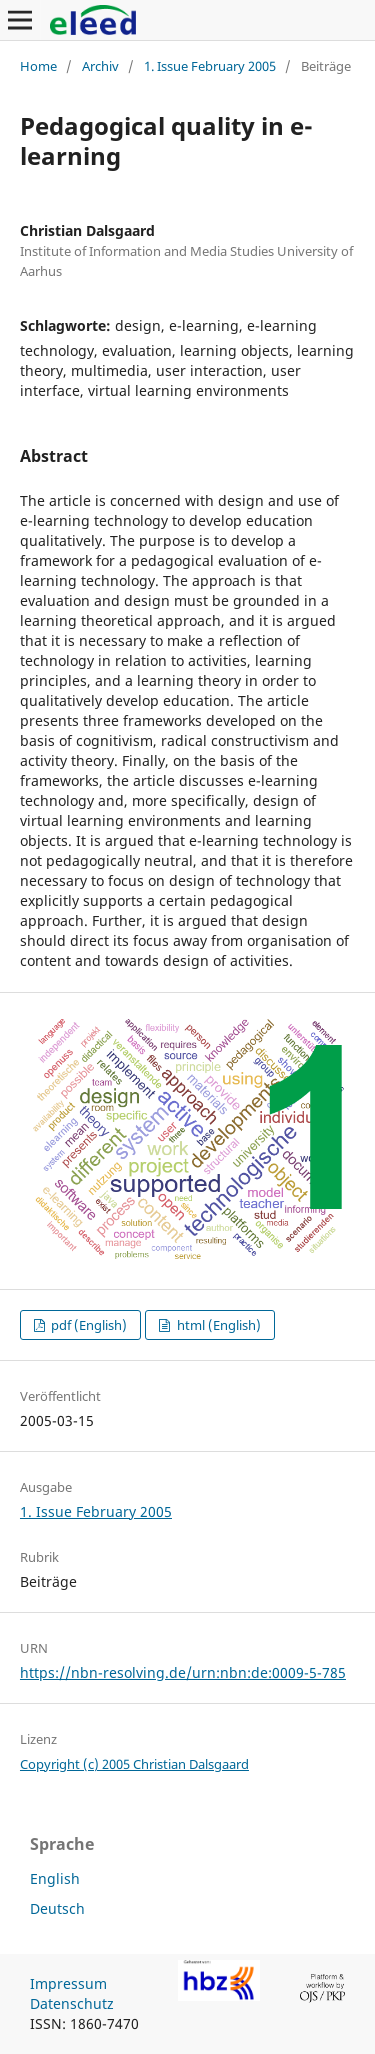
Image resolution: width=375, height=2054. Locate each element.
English (55, 1878)
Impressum (68, 1983)
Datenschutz (72, 2003)
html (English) (217, 1325)
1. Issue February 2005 (210, 66)
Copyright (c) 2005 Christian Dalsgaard (134, 1764)
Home (38, 66)
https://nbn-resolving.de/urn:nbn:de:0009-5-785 (183, 1672)
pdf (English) (87, 1325)
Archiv (100, 66)
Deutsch (57, 1908)
